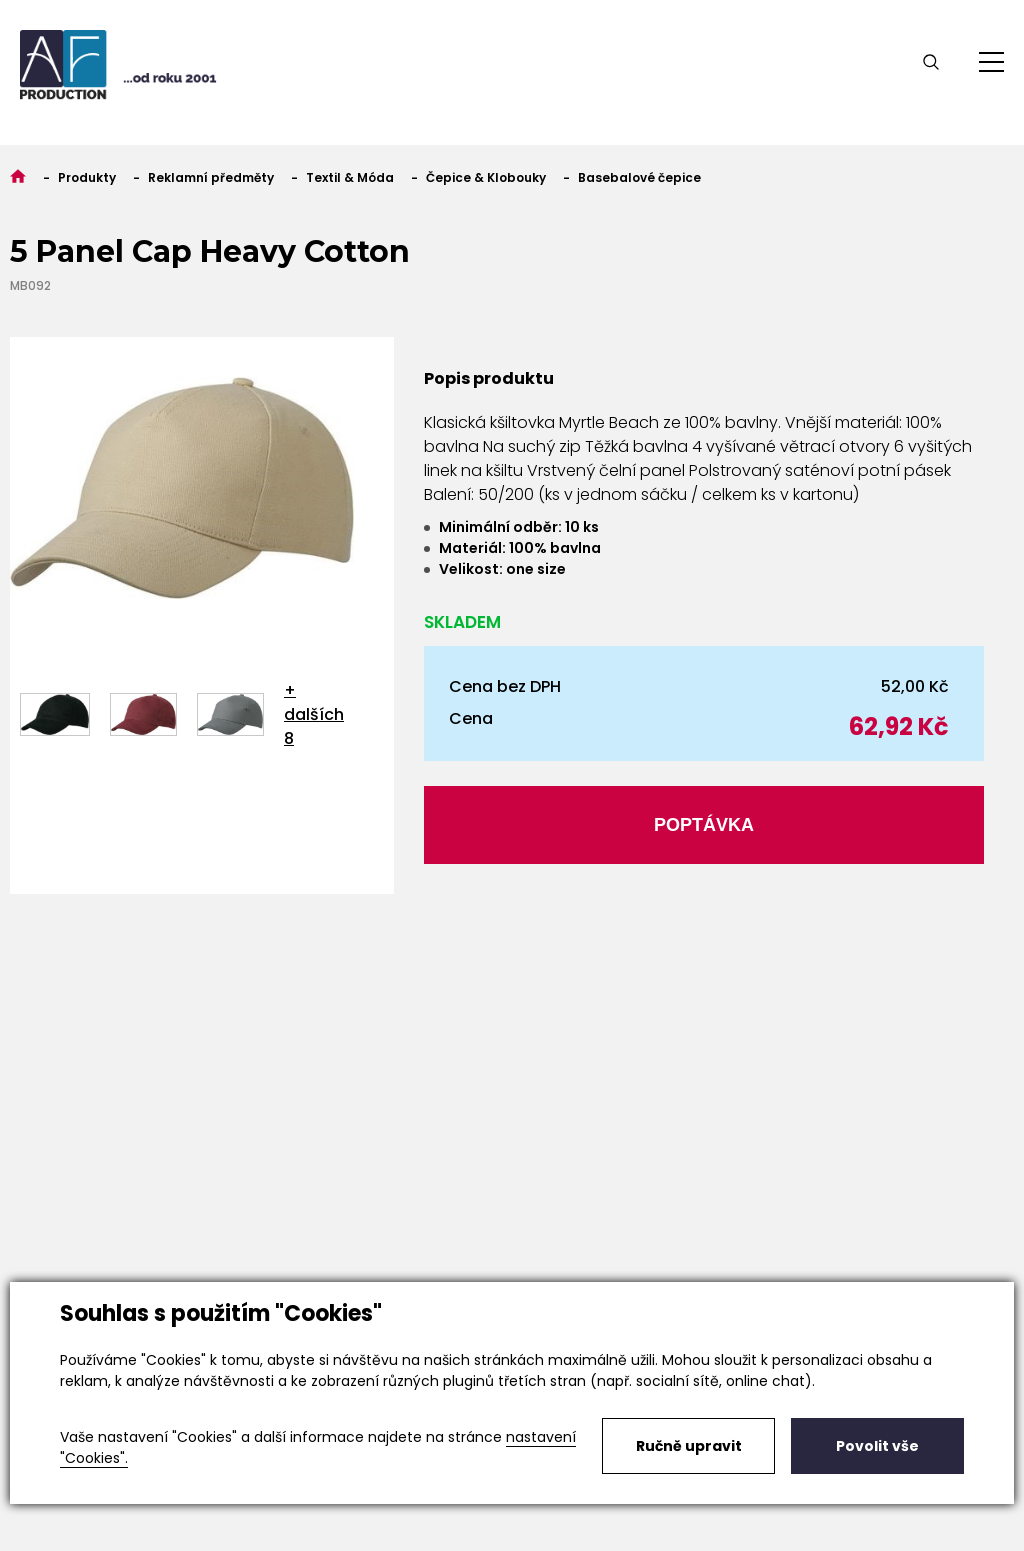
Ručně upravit (689, 1446)
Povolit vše (877, 1446)
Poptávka (704, 825)
